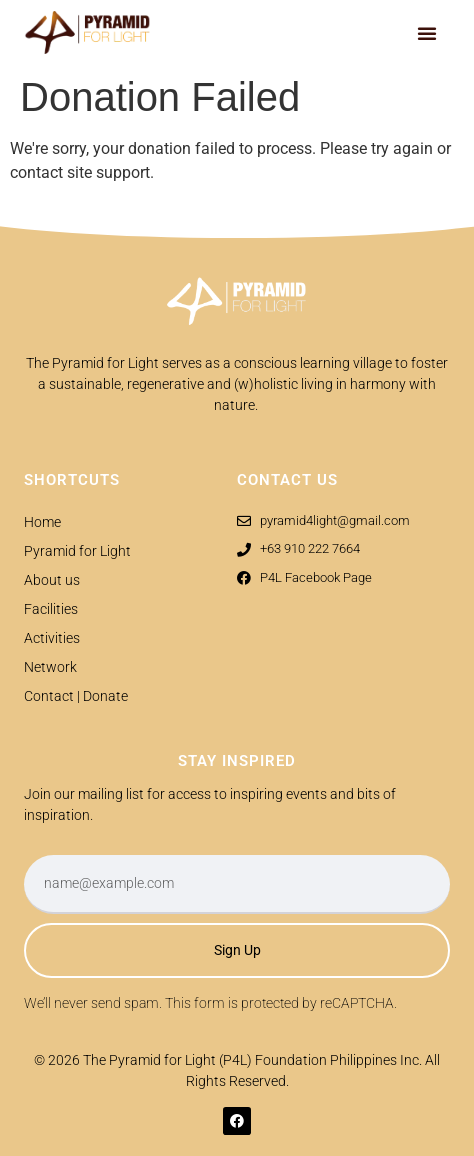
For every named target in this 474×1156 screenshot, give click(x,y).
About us (52, 580)
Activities (52, 638)
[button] (427, 33)
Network (50, 667)
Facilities (51, 609)
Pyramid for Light (77, 551)
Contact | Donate (76, 696)
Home (42, 522)
